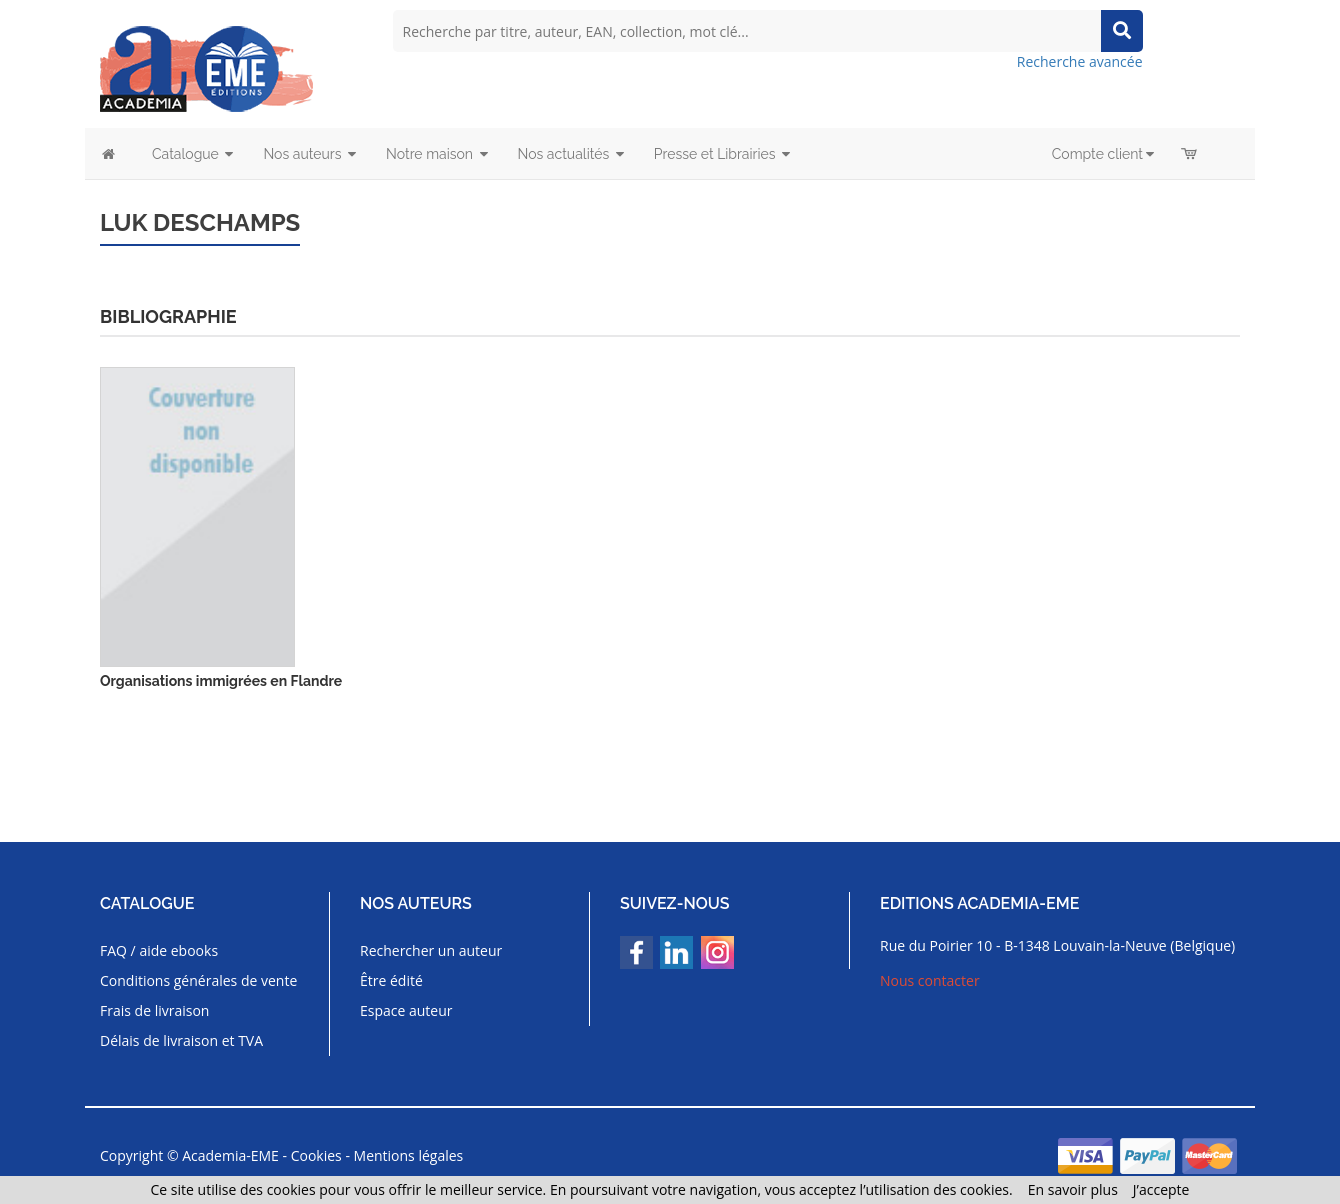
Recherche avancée (1080, 61)
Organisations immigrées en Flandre (221, 681)
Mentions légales (409, 1155)
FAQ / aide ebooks (159, 950)
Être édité (391, 980)
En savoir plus (1073, 1189)
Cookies (316, 1155)
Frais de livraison (154, 1010)
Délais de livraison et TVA (181, 1040)
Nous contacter (930, 980)
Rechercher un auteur (431, 950)
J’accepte (1161, 1189)
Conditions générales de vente (198, 980)
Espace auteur (406, 1010)
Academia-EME (230, 1155)
